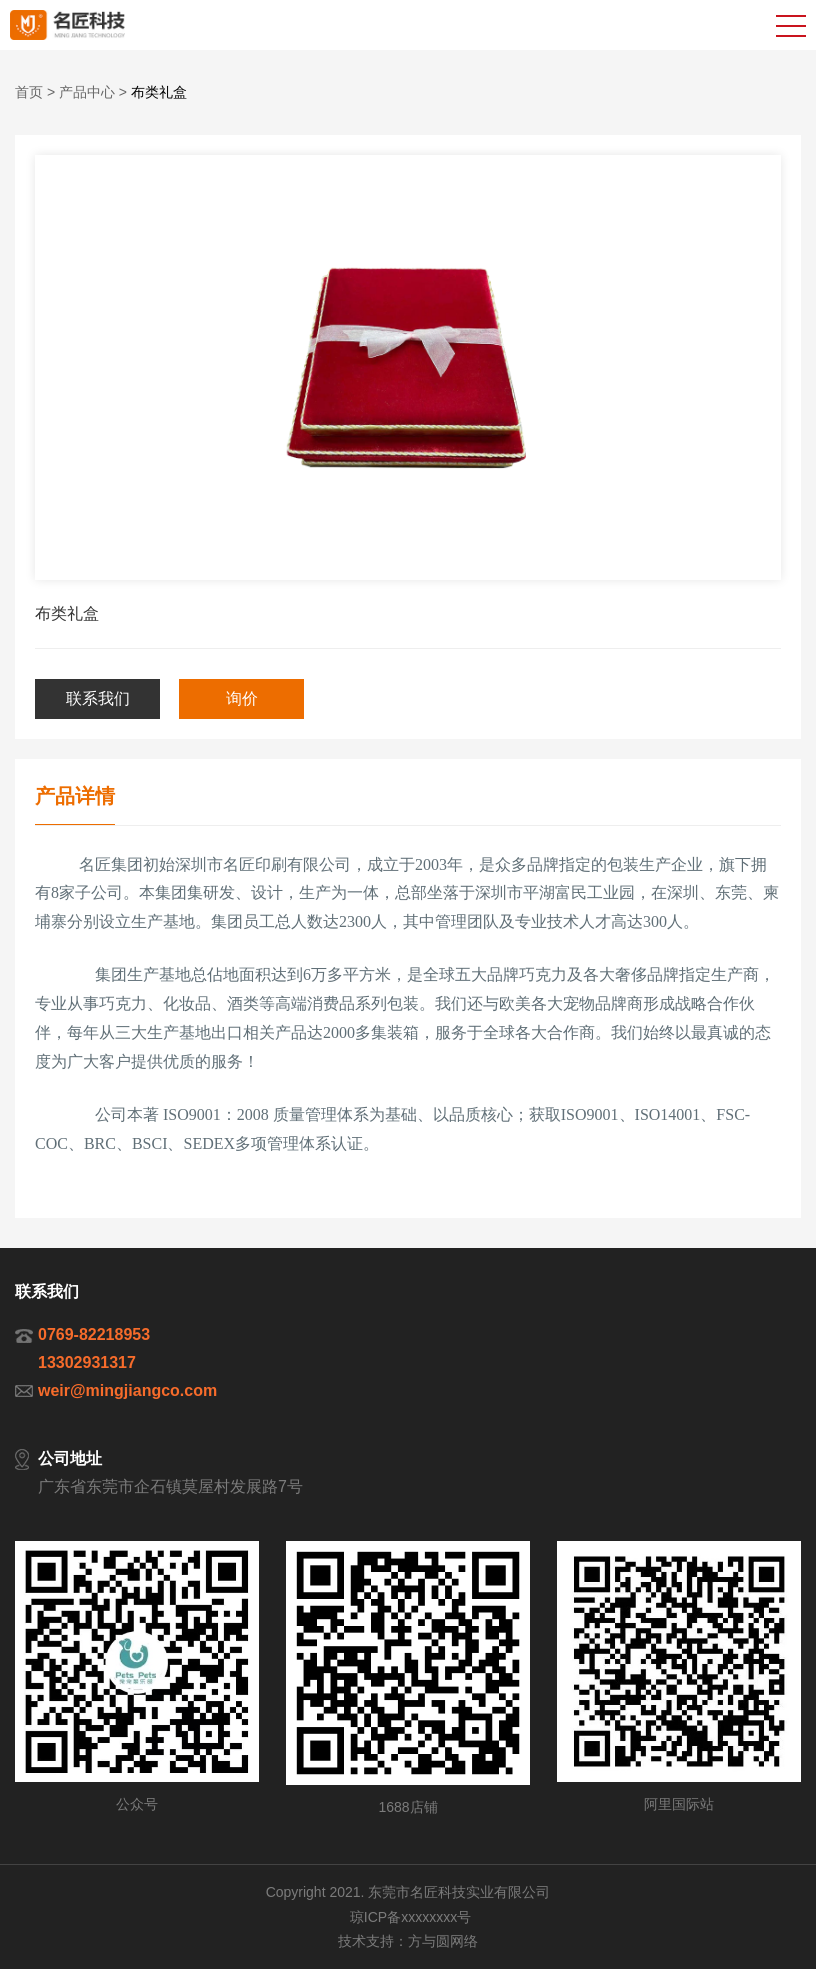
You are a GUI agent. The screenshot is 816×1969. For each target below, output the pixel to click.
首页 (29, 92)
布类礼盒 (159, 92)
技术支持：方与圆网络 (408, 1941)
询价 (242, 698)
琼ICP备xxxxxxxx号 (410, 1917)
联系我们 (98, 698)
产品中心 (87, 92)
